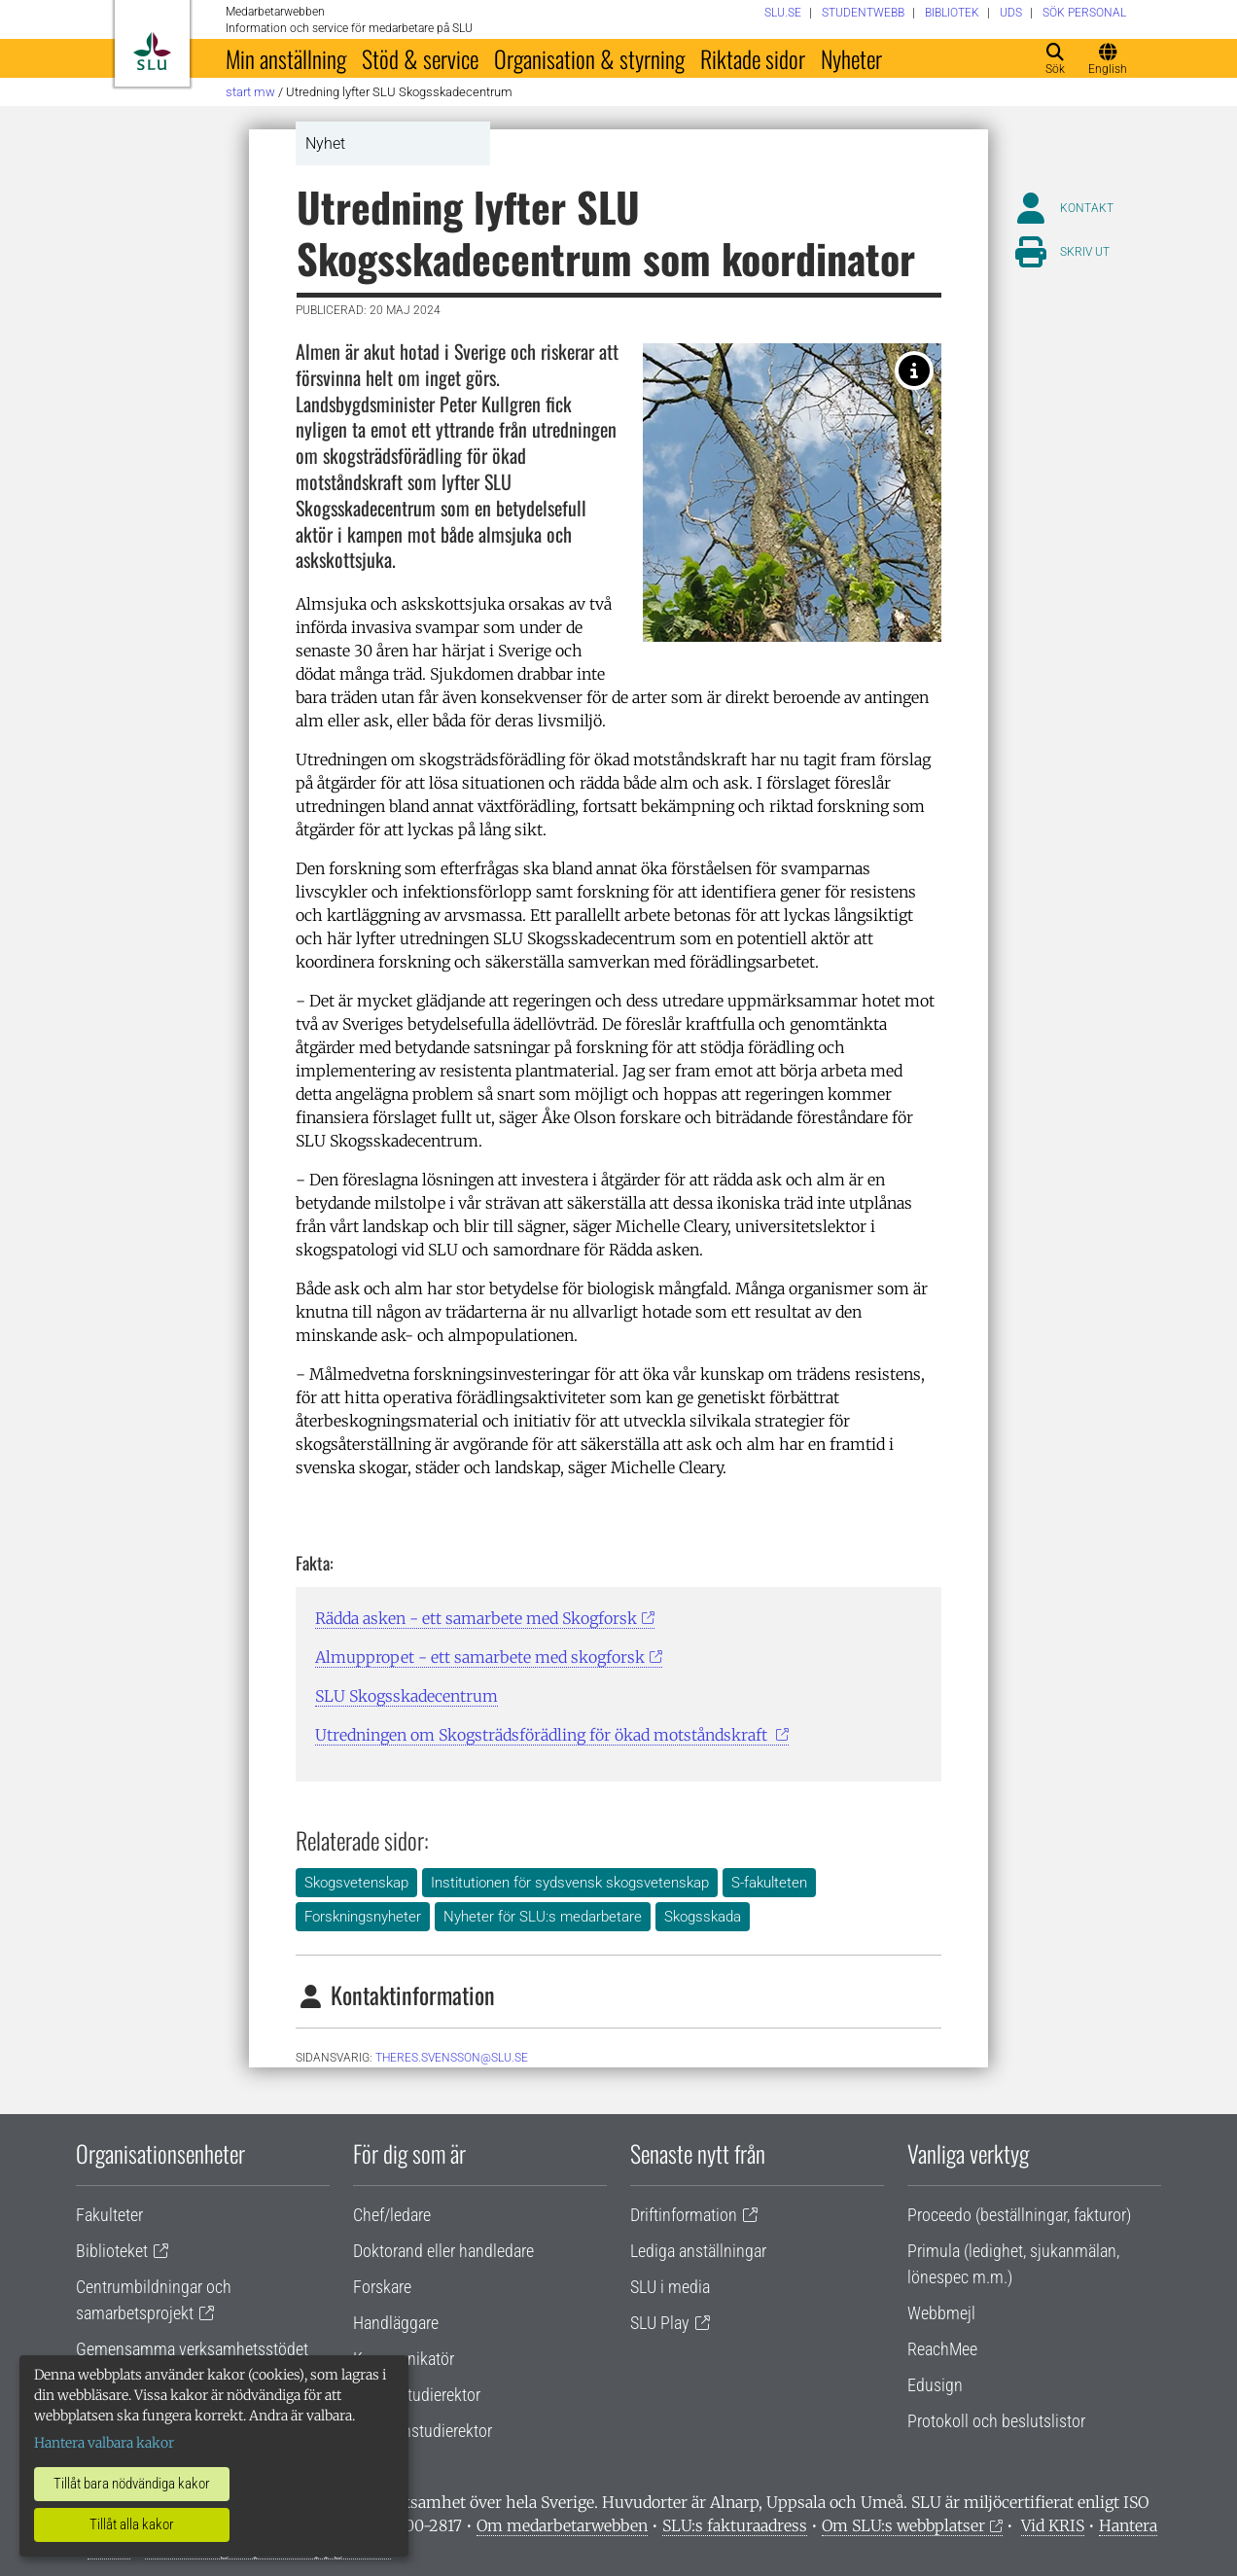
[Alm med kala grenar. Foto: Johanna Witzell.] (914, 370)
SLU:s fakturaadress (734, 2525)
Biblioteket (112, 2251)
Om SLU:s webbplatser (903, 2525)
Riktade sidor (752, 58)
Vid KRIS (1052, 2525)
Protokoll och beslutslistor (996, 2421)
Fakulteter (109, 2215)
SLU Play (659, 2322)
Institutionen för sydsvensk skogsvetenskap (570, 1882)
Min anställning (286, 58)
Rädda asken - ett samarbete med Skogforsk (476, 1618)
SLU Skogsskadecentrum (406, 1696)
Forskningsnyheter (362, 1916)
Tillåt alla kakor (131, 2524)
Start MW (250, 92)
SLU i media (670, 2286)
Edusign (935, 2385)
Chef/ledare (392, 2215)
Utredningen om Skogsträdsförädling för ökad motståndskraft (543, 1735)
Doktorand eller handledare (443, 2251)
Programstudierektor (422, 2430)
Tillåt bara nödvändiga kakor (131, 2483)
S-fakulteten (769, 1882)
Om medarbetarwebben (562, 2525)
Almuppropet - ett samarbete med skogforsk (480, 1657)
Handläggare (396, 2322)
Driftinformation (683, 2215)
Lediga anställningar (698, 2251)
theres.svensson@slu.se (451, 2057)
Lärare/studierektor (416, 2394)
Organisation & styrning (589, 58)
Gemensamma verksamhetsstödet (192, 2349)
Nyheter (851, 58)
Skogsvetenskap (356, 1882)
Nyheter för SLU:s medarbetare (542, 1916)
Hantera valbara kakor (104, 2443)
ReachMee (942, 2349)
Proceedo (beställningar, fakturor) (1019, 2215)
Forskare (382, 2286)
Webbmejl (941, 2313)
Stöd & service (420, 58)
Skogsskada (702, 1916)
